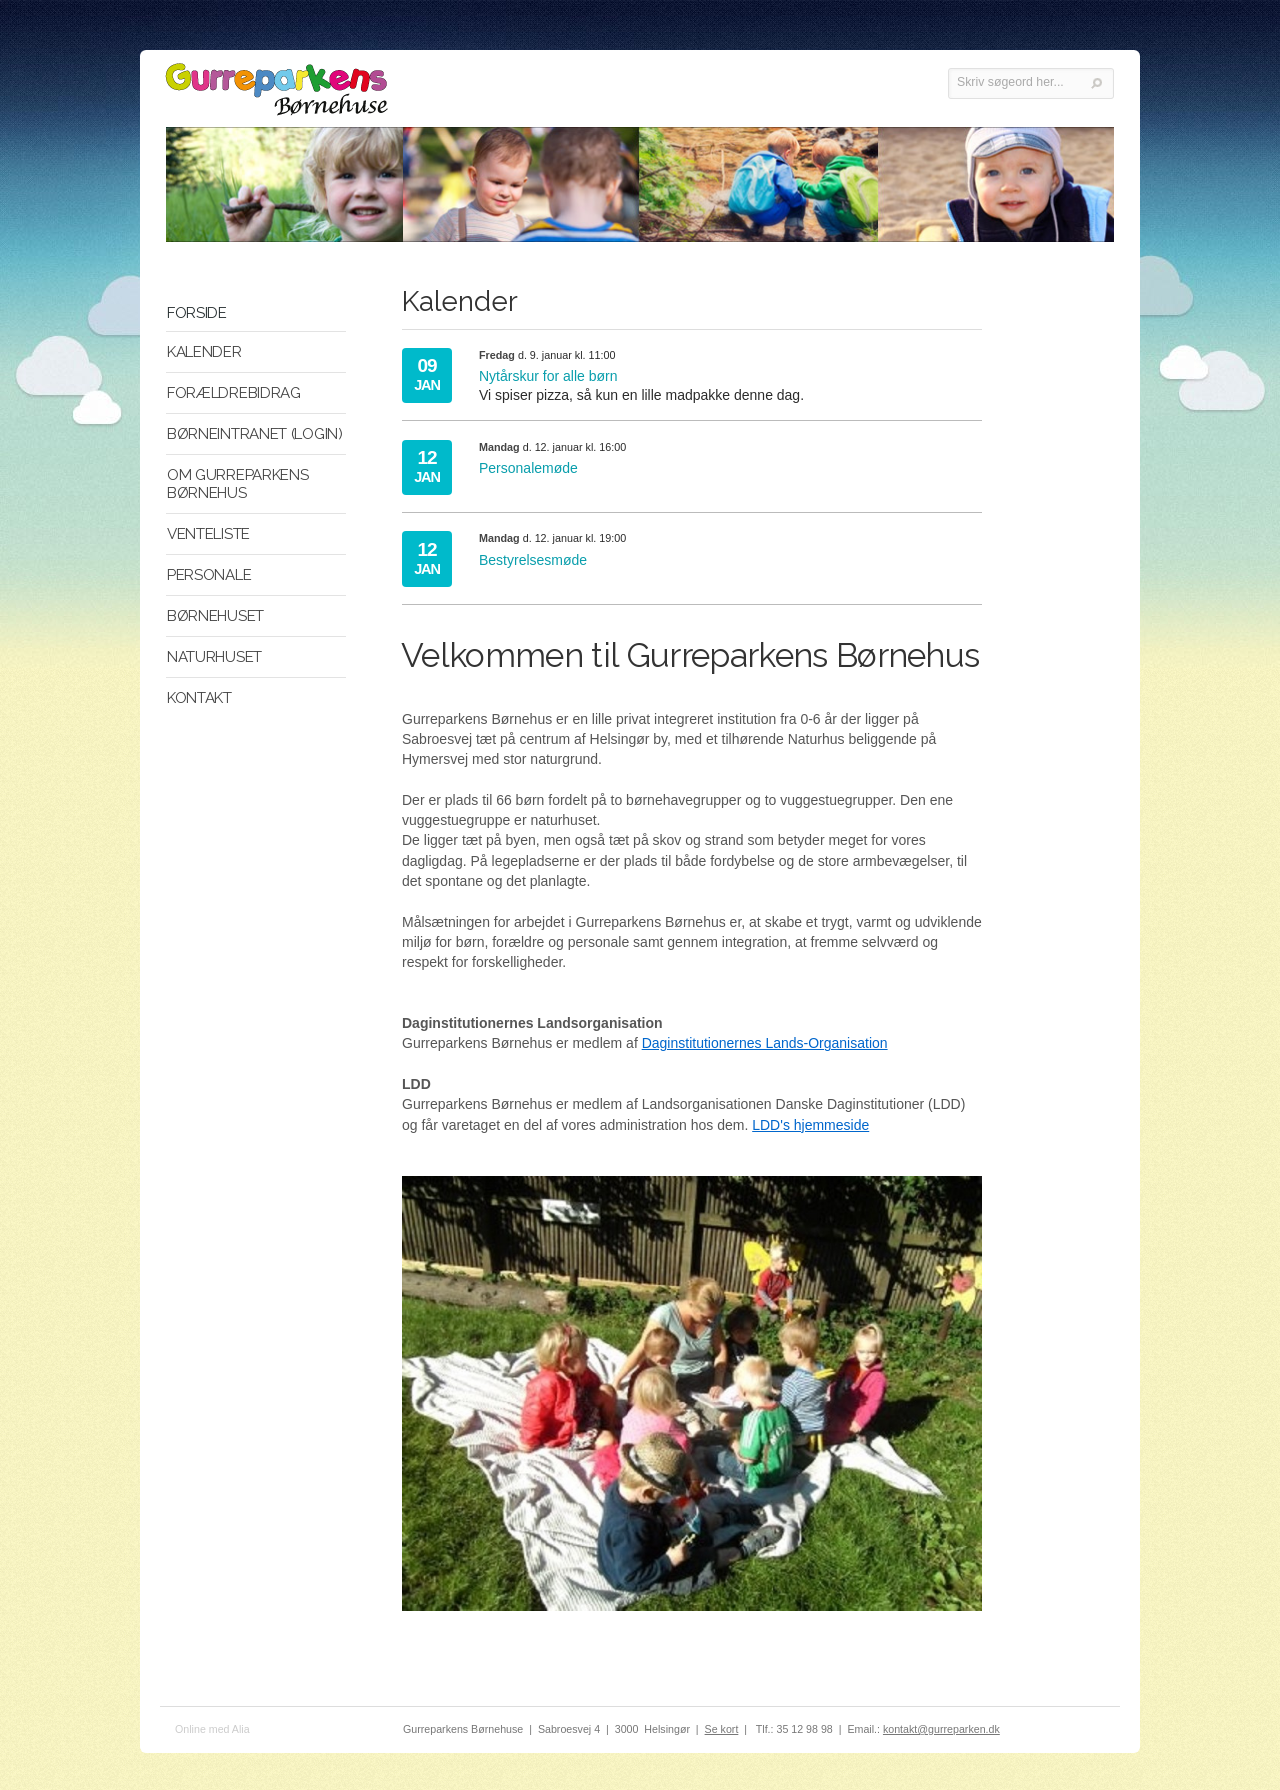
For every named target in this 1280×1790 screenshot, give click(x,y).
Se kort (722, 1729)
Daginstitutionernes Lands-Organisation (765, 1043)
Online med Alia (212, 1729)
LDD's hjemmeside (810, 1125)
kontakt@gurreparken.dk (941, 1729)
